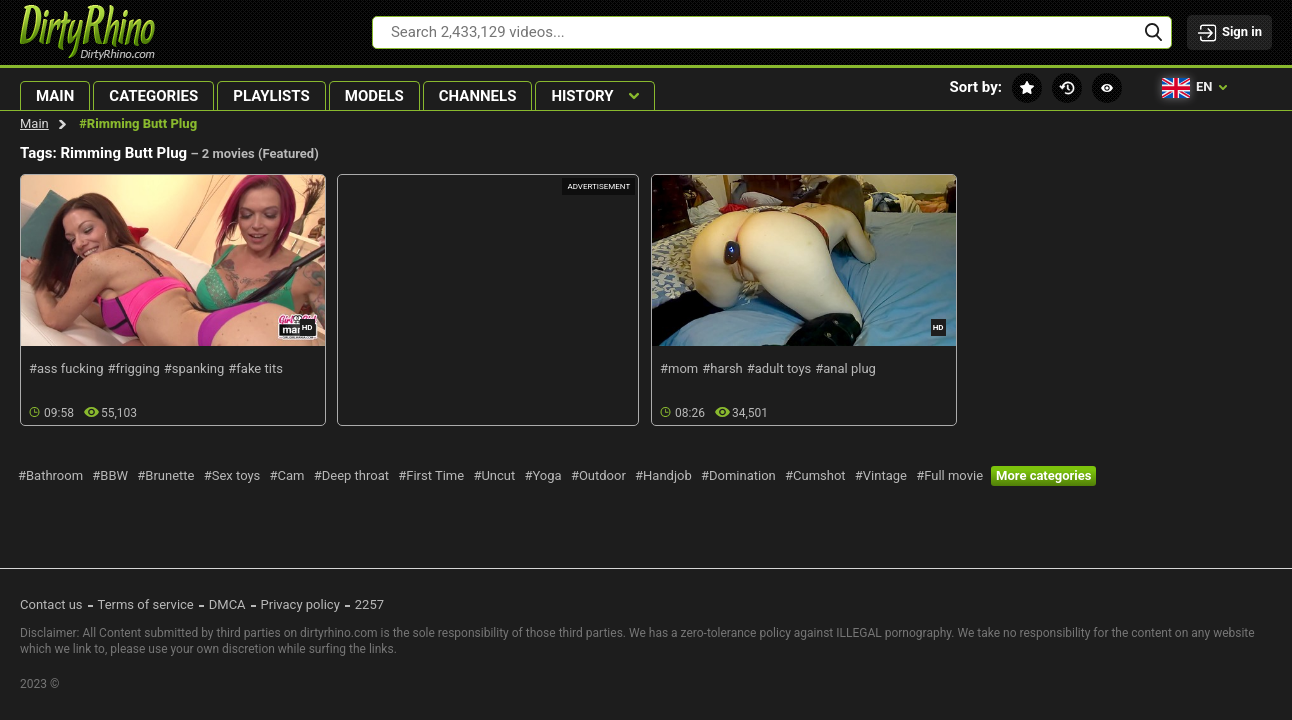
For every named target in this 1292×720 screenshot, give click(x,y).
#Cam (287, 475)
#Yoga (542, 475)
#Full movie (949, 475)
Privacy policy (300, 604)
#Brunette (165, 475)
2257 (369, 604)
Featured (1027, 87)
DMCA (227, 604)
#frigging (133, 368)
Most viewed (1107, 88)
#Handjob (663, 475)
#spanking (194, 368)
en (1194, 88)
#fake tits (255, 368)
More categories (1043, 475)
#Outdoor (598, 475)
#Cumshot (815, 475)
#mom (679, 368)
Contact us (51, 604)
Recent (1067, 88)
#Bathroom (50, 475)
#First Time (431, 475)
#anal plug (845, 368)
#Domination (738, 475)
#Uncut (494, 475)
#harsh (722, 368)
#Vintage (881, 475)
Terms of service (146, 604)
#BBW (110, 475)
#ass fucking (66, 368)
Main (34, 123)
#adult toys (779, 368)
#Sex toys (232, 475)
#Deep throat (351, 475)
